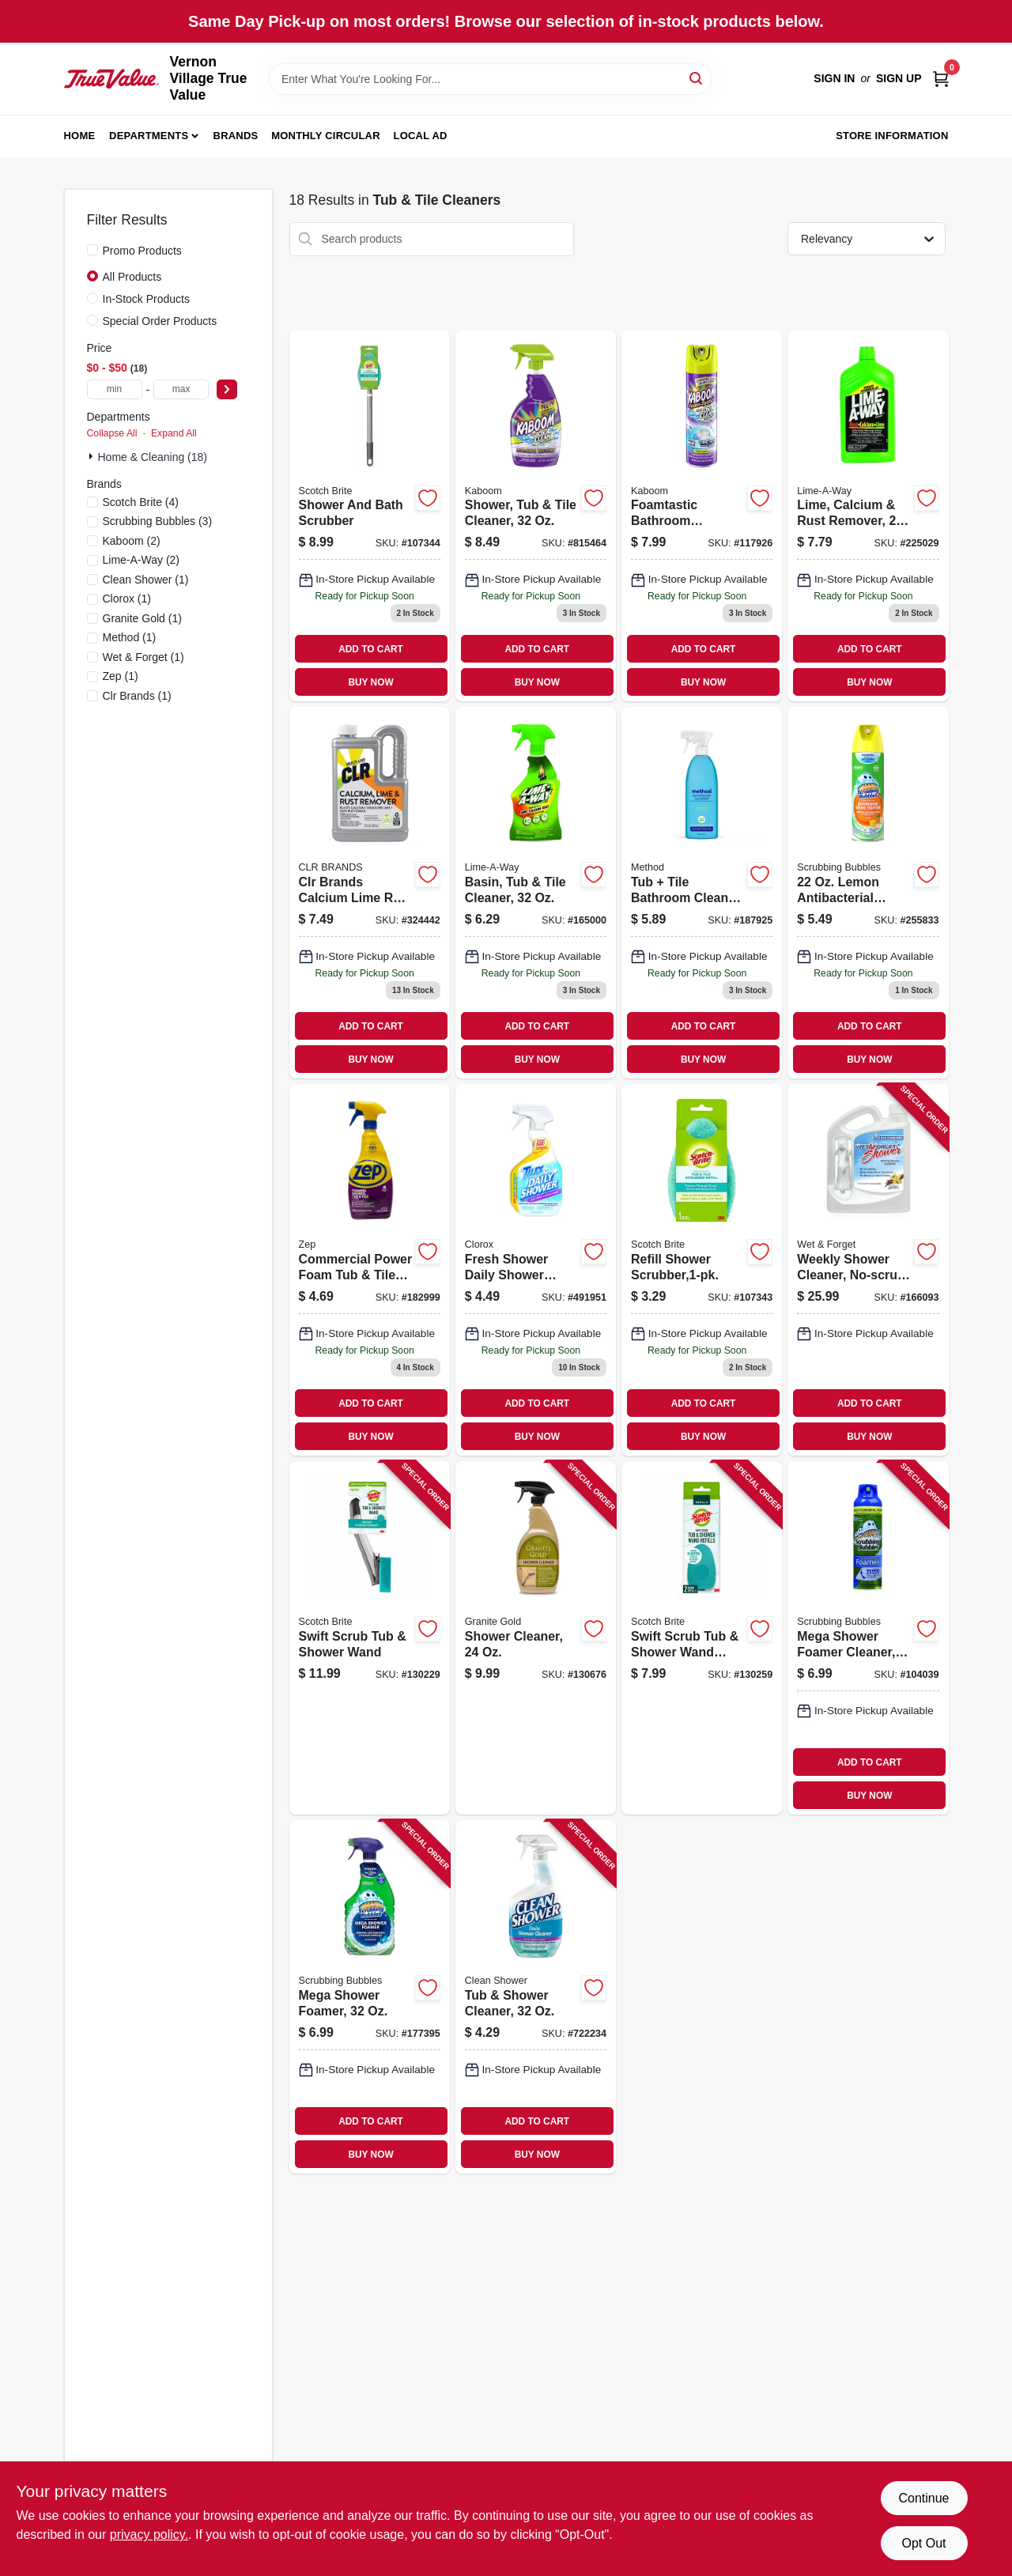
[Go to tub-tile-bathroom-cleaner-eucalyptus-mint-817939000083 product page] (701, 892)
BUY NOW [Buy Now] (370, 682)
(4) (141, 502)
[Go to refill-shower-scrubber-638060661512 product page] (701, 1270)
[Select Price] (227, 389)
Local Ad (420, 136)
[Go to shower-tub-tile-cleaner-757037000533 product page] (535, 516)
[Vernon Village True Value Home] (111, 78)
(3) (158, 521)
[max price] (181, 389)
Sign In (834, 78)
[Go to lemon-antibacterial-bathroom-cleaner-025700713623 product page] (867, 892)
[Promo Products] (92, 249)
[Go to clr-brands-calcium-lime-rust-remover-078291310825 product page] (369, 892)
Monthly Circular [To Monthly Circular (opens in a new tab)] (325, 136)
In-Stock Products (147, 299)
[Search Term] (490, 79)
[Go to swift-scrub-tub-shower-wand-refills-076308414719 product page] (701, 1638)
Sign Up (899, 78)
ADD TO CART (370, 649)
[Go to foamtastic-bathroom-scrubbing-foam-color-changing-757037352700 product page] (701, 516)
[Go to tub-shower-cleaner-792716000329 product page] (535, 1997)
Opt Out (923, 2543)
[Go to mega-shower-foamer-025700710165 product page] (369, 1997)
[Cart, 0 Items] (941, 78)
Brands (236, 136)
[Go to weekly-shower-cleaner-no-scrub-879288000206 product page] (867, 1270)
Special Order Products (160, 321)
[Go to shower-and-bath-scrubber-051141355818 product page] (369, 516)
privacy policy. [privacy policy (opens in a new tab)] (149, 2534)
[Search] (696, 78)
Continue (923, 2498)
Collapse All (112, 433)
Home (80, 136)
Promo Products (142, 251)
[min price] (114, 389)
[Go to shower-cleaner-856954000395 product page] (535, 1638)
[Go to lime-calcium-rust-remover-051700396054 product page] (867, 516)
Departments (148, 136)
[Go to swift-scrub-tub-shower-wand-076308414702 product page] (369, 1638)
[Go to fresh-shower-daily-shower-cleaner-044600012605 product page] (535, 1270)
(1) (146, 579)
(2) (131, 540)
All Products (132, 277)
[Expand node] (92, 456)
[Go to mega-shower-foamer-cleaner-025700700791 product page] (867, 1638)
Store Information (892, 136)
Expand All (174, 433)
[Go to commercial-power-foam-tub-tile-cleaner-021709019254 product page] (369, 1270)
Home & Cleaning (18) (153, 457)
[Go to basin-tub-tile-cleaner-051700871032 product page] (535, 892)
